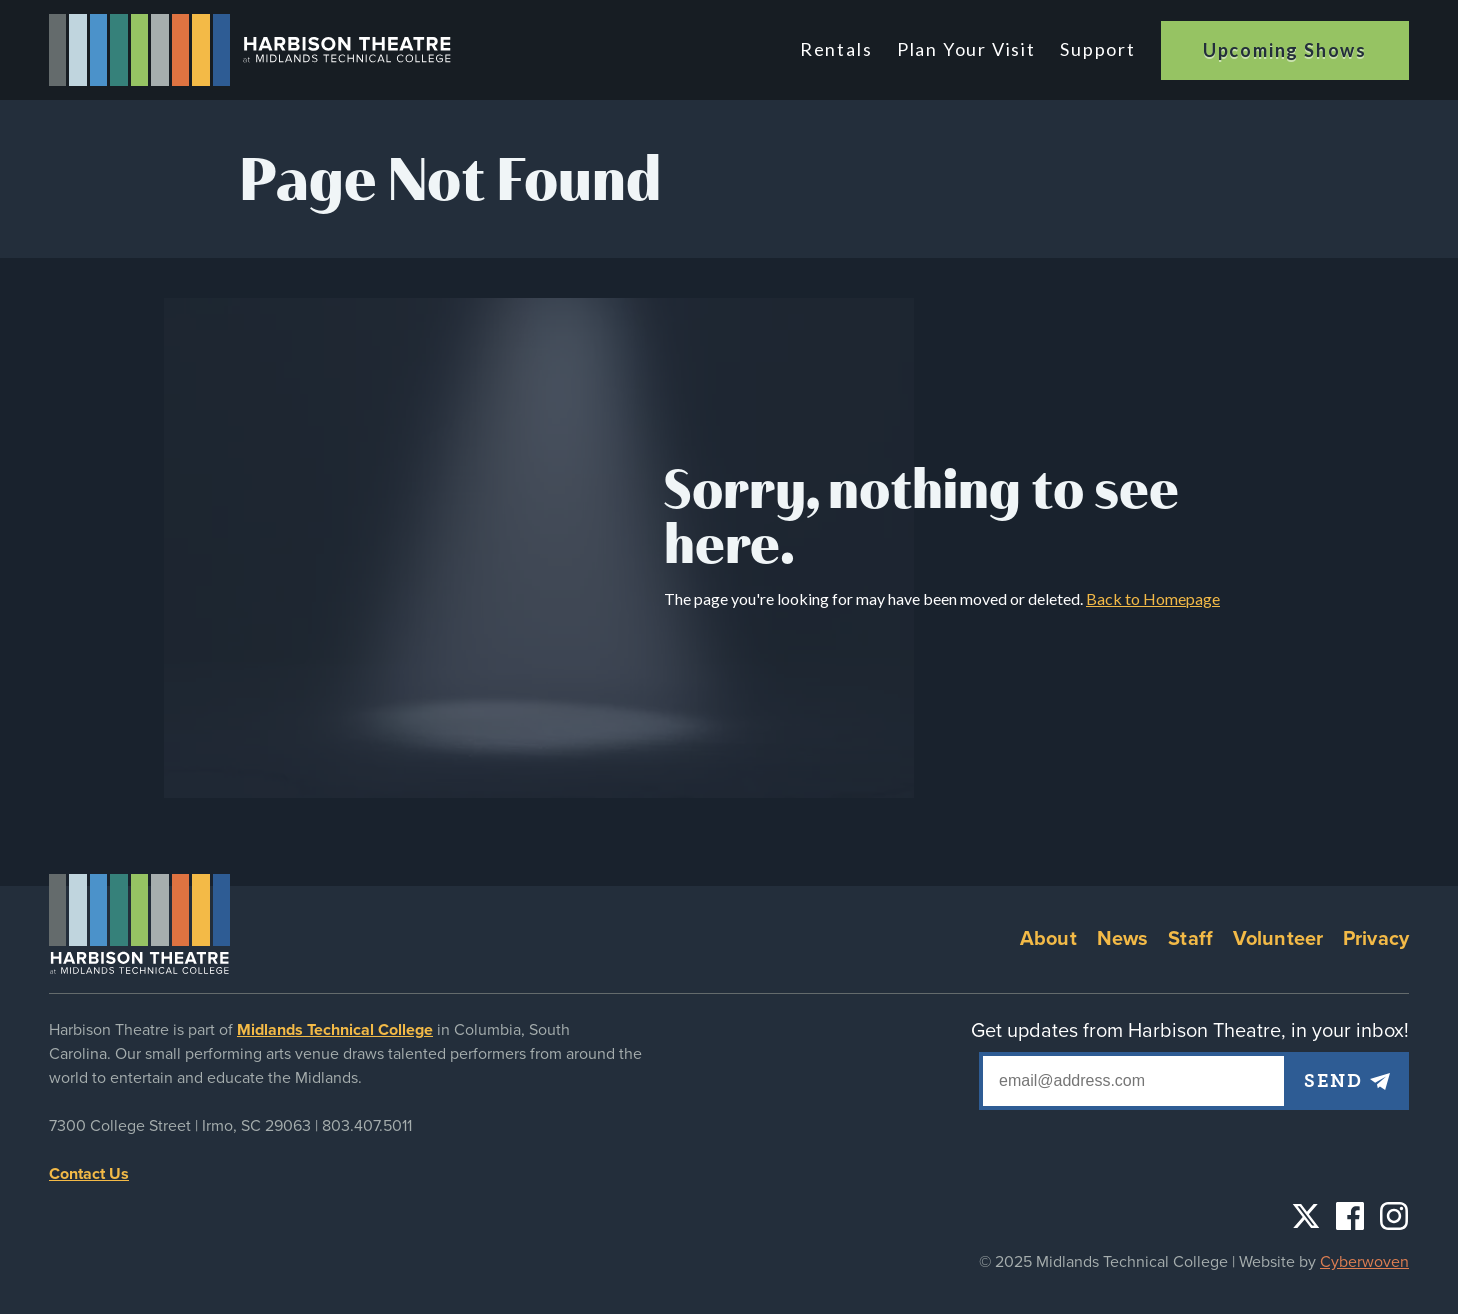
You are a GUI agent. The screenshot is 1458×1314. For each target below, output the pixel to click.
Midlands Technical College (335, 1030)
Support (1098, 49)
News (1123, 939)
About (1048, 939)
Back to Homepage (1153, 598)
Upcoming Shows (1285, 50)
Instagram (1394, 1216)
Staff (1190, 939)
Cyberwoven (1364, 1262)
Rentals (839, 49)
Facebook (1350, 1216)
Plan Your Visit (967, 49)
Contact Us (89, 1174)
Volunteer (1278, 939)
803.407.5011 (367, 1126)
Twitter (1306, 1216)
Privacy (1376, 939)
